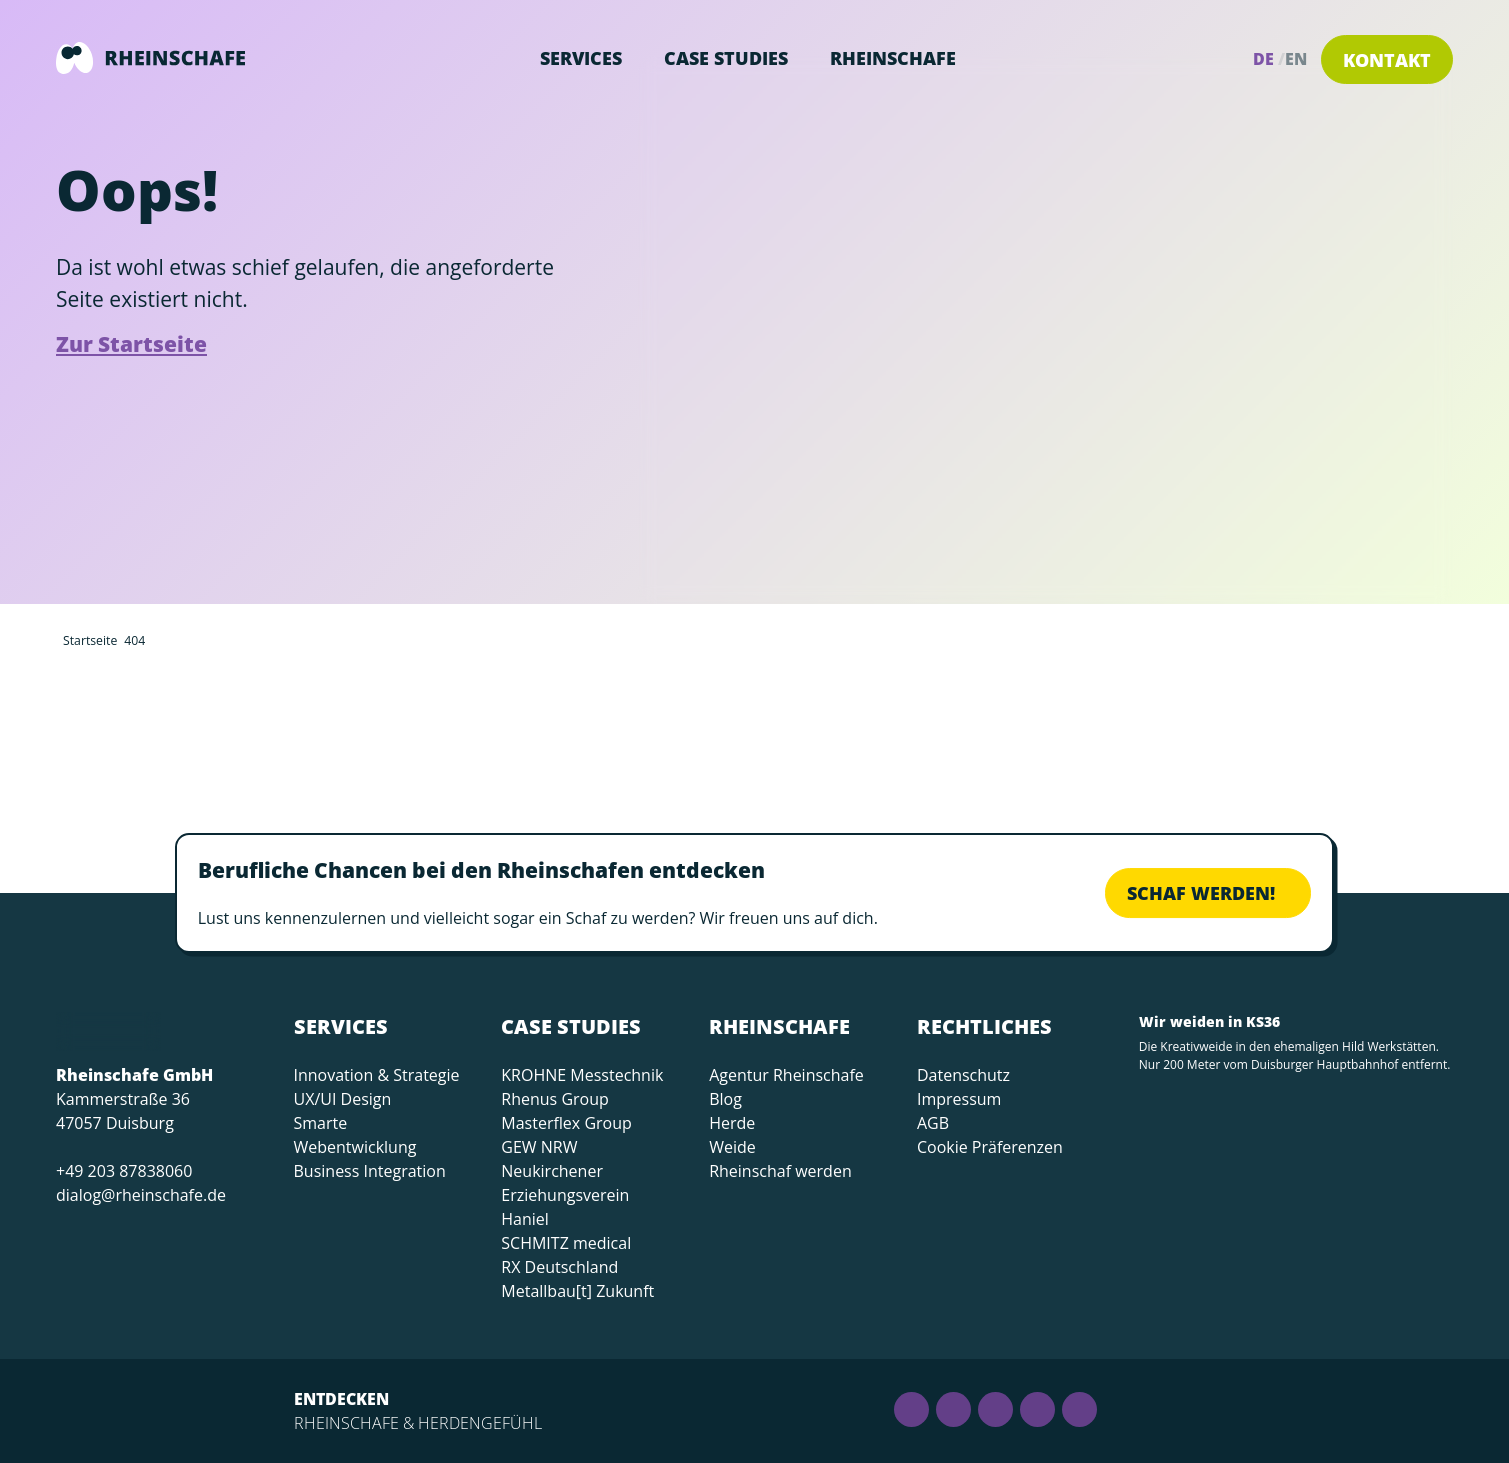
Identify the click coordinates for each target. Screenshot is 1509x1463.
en (1296, 59)
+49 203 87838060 (124, 1171)
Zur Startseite (131, 344)
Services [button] (581, 58)
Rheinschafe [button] (893, 58)
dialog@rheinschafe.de (141, 1195)
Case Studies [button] (726, 58)
